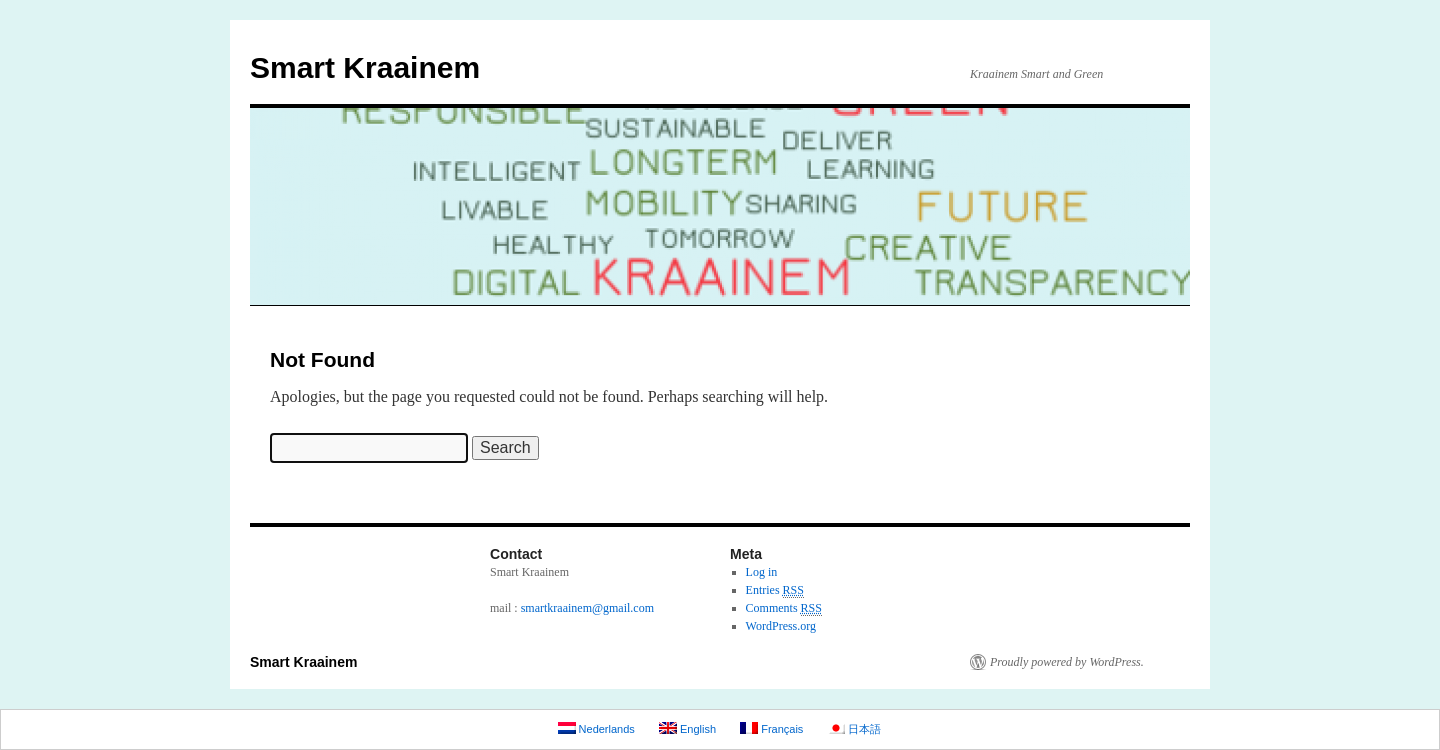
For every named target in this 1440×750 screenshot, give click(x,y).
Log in (762, 572)
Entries (775, 590)
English (687, 728)
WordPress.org (781, 626)
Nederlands (596, 728)
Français (771, 728)
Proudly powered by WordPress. (1067, 662)
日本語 (854, 728)
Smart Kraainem (365, 67)
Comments (784, 608)
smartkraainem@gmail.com (587, 608)
